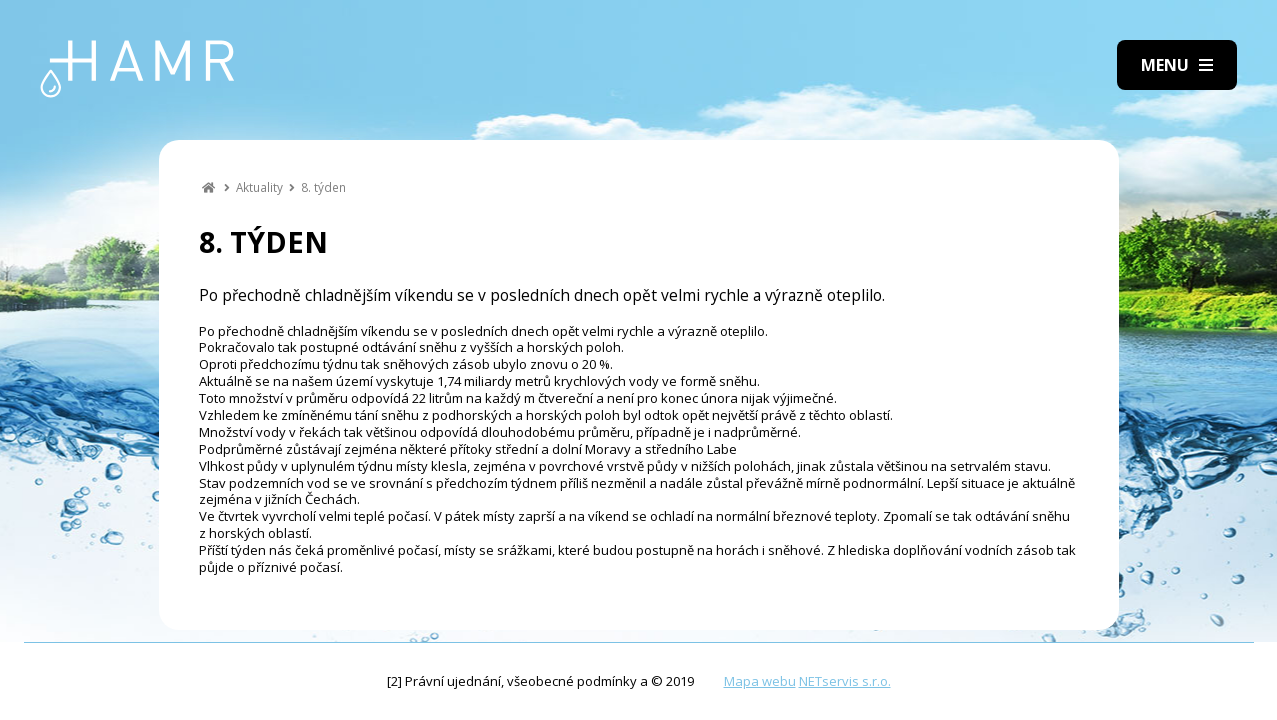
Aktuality (259, 187)
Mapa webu (760, 681)
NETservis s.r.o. (845, 681)
